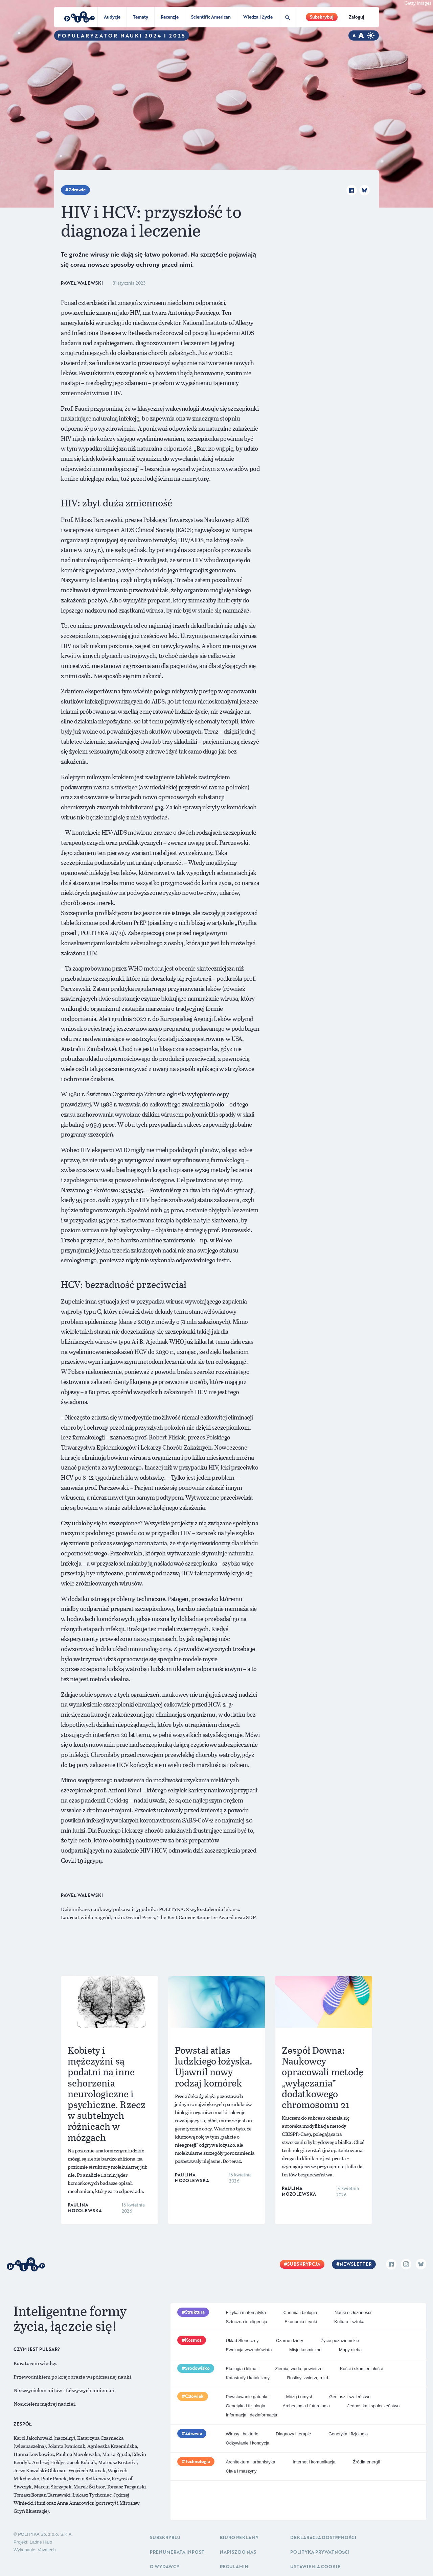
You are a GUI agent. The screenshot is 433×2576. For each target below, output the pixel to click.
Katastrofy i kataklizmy (248, 2377)
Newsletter (355, 2264)
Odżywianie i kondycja (248, 2443)
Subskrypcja (303, 2264)
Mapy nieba (350, 2349)
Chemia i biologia (300, 2312)
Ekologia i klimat (242, 2368)
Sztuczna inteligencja (246, 2321)
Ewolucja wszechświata (249, 2349)
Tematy (140, 17)
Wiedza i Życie (258, 17)
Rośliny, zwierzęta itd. (308, 2377)
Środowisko (197, 2368)
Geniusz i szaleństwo (349, 2396)
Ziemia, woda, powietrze (298, 2368)
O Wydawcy (164, 2566)
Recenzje (170, 17)
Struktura (195, 2312)
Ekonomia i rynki (300, 2321)
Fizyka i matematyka (246, 2312)
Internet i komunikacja (314, 2461)
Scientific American (211, 17)
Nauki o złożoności (353, 2312)
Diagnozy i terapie (293, 2433)
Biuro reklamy (239, 2537)
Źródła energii (366, 2461)
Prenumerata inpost (177, 2552)
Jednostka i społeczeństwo (373, 2405)
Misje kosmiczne (305, 2349)
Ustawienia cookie (315, 2566)
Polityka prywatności (320, 2552)
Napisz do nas (238, 2552)
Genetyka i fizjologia (245, 2405)
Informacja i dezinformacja (251, 2414)
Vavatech (46, 2549)
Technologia (197, 2461)
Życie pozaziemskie (340, 2340)
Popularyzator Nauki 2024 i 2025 (122, 35)
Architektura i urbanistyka (250, 2461)
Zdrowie (77, 189)
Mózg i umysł (299, 2396)
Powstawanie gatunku (247, 2396)
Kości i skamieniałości (361, 2368)
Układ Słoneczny (242, 2340)
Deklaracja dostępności (323, 2537)
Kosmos (193, 2340)
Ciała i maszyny (241, 2471)
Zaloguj (356, 17)
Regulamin (234, 2566)
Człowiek (194, 2396)
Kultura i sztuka (349, 2321)
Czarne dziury (289, 2340)
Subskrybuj (322, 17)
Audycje (112, 17)
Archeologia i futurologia (306, 2405)
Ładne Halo (41, 2542)
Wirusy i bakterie (242, 2433)
